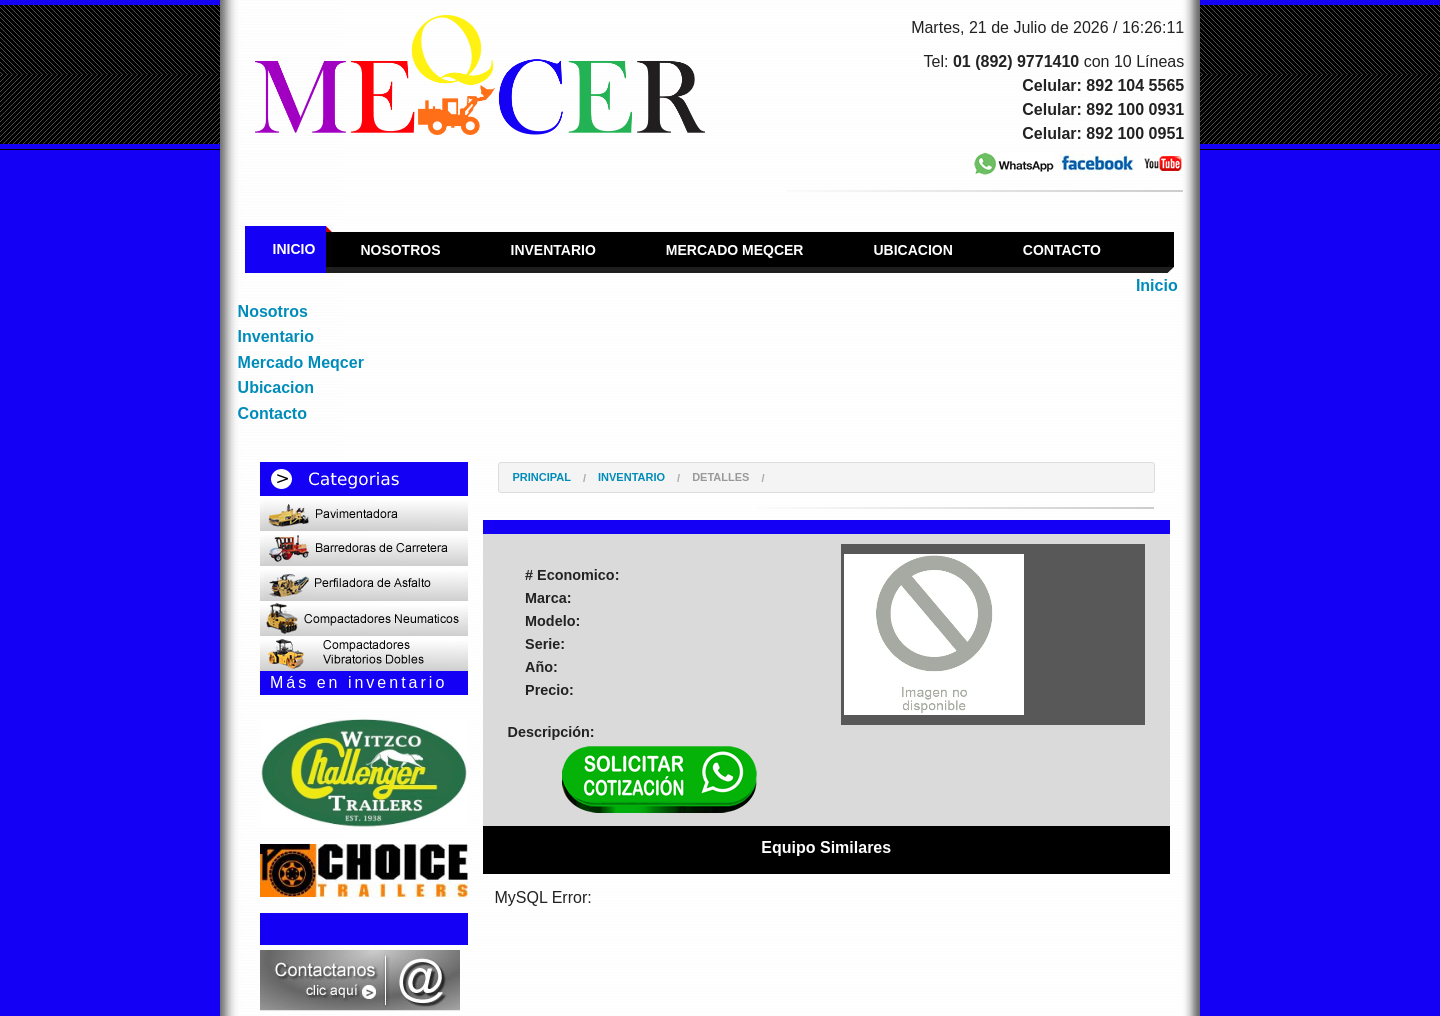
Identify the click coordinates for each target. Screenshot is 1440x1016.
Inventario (553, 250)
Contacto (1062, 250)
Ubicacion (912, 250)
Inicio (294, 249)
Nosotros (400, 250)
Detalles (720, 477)
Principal (542, 477)
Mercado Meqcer (735, 250)
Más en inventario (358, 682)
